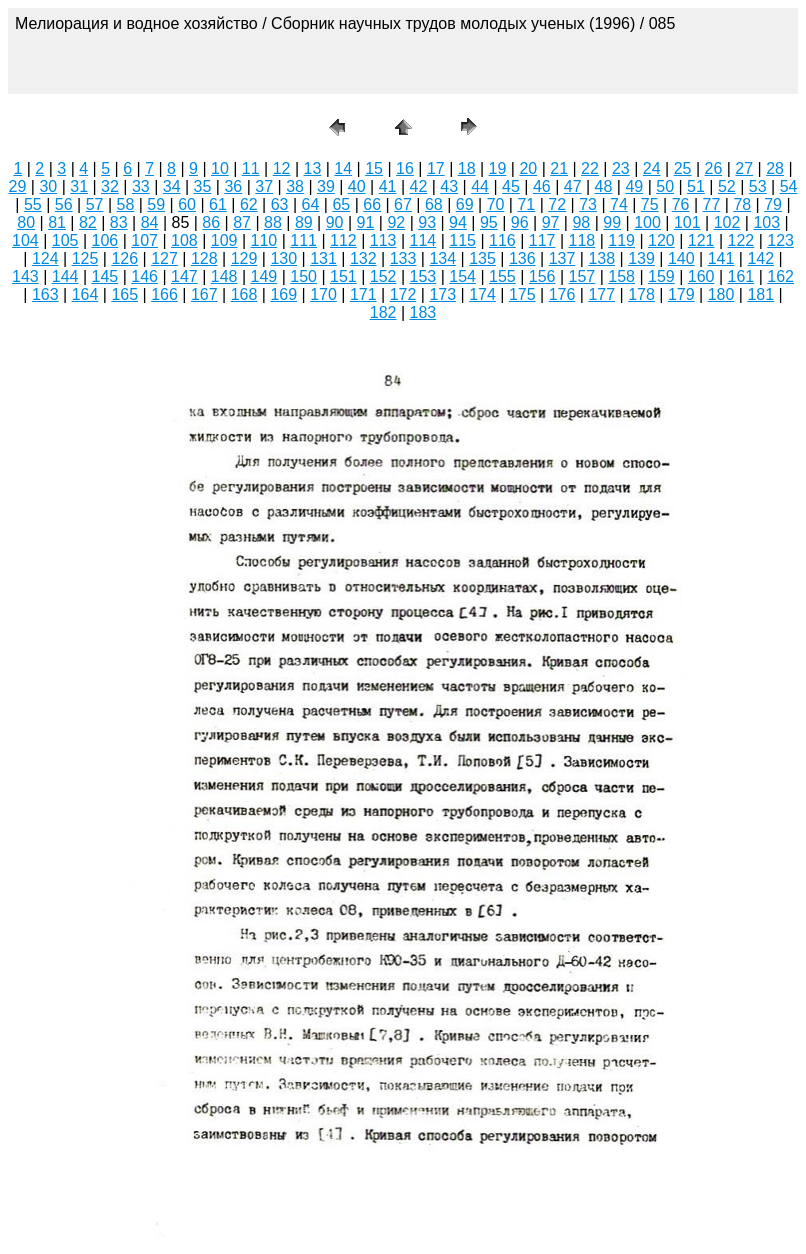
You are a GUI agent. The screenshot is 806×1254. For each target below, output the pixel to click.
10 (220, 168)
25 (683, 168)
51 (696, 186)
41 (388, 186)
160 (701, 276)
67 (403, 204)
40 (357, 186)
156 (542, 276)
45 (511, 186)
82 (88, 222)
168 (244, 294)
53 (758, 186)
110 (264, 240)
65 (341, 204)
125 (85, 258)
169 (283, 294)
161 (741, 276)
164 (85, 294)
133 (403, 258)
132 (363, 258)
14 (343, 168)
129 (244, 258)
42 (419, 186)
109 (224, 240)
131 (323, 258)
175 (522, 294)
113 (383, 240)
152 (383, 276)
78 (742, 204)
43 (449, 186)
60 (187, 204)
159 (661, 276)
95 (489, 222)
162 (780, 276)
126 (124, 258)
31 (79, 186)
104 (25, 240)
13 (313, 168)
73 (588, 204)
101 (687, 222)
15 (374, 168)
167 (204, 294)
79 (773, 204)
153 (423, 276)
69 (465, 204)
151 (343, 276)
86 (211, 222)
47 (573, 186)
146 (144, 276)
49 (634, 186)
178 (641, 294)
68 (434, 204)
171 (363, 294)
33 (141, 186)
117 (542, 240)
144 (65, 276)
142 (760, 258)
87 (242, 222)
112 (343, 240)
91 (366, 222)
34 (172, 186)
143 (25, 276)
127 (164, 258)
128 (204, 258)
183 (423, 312)
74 (619, 204)
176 (562, 294)
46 (542, 186)
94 (458, 222)
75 (650, 204)
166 (164, 294)
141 (721, 258)
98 (581, 222)
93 (427, 222)
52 (727, 186)
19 (498, 168)
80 (26, 222)
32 (110, 186)
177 (601, 294)
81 (57, 222)
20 (528, 168)
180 (721, 294)
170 (323, 294)
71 (526, 204)
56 (64, 204)
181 (760, 294)
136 (522, 258)
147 (184, 276)
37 (264, 186)
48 (604, 186)
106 (105, 240)
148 (224, 276)
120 (661, 240)
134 (442, 258)
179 (681, 294)
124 (45, 258)
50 (665, 186)
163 (45, 294)
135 (482, 258)
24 (652, 168)
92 (396, 222)
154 (462, 276)
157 (582, 276)
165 (124, 294)
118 (582, 240)
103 (766, 222)
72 (557, 204)
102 (727, 222)
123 (780, 240)
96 (520, 222)
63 (280, 204)
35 (203, 186)
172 (403, 294)
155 (502, 276)
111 (303, 240)
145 (105, 276)
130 (283, 258)
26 (713, 168)
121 (701, 240)
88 (273, 222)
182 (383, 312)
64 (311, 204)
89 (304, 222)
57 (95, 204)
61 (218, 204)
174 (482, 294)
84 (150, 222)
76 (681, 204)
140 (681, 258)
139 (641, 258)
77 (712, 204)
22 (590, 168)
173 (442, 294)
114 (423, 240)
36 (233, 186)
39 (326, 186)
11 (251, 168)
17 (436, 168)
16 (405, 168)
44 (480, 186)
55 (33, 204)
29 (18, 186)
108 (184, 240)
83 (119, 222)
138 (601, 258)
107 (144, 240)
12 (282, 168)
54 (789, 186)
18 (467, 168)
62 (249, 204)
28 (775, 168)
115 (462, 240)
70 (496, 204)
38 (295, 186)
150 (303, 276)
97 (551, 222)
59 (156, 204)
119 (621, 240)
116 (502, 240)
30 (48, 186)
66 (372, 204)
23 (621, 168)
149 (264, 276)
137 (562, 258)
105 (65, 240)
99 (612, 222)
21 (559, 168)
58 (126, 204)
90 (335, 222)
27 (744, 168)
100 (647, 222)
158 (621, 276)
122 (741, 240)
